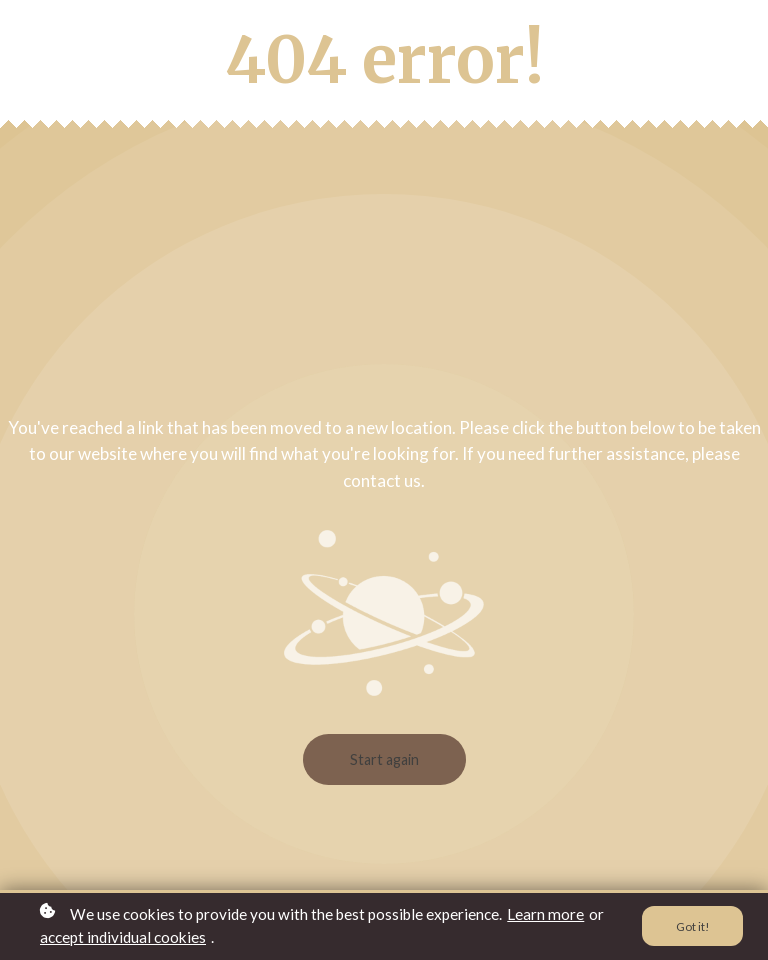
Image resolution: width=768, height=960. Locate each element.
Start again (384, 759)
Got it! (692, 926)
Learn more (545, 914)
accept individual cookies (123, 937)
